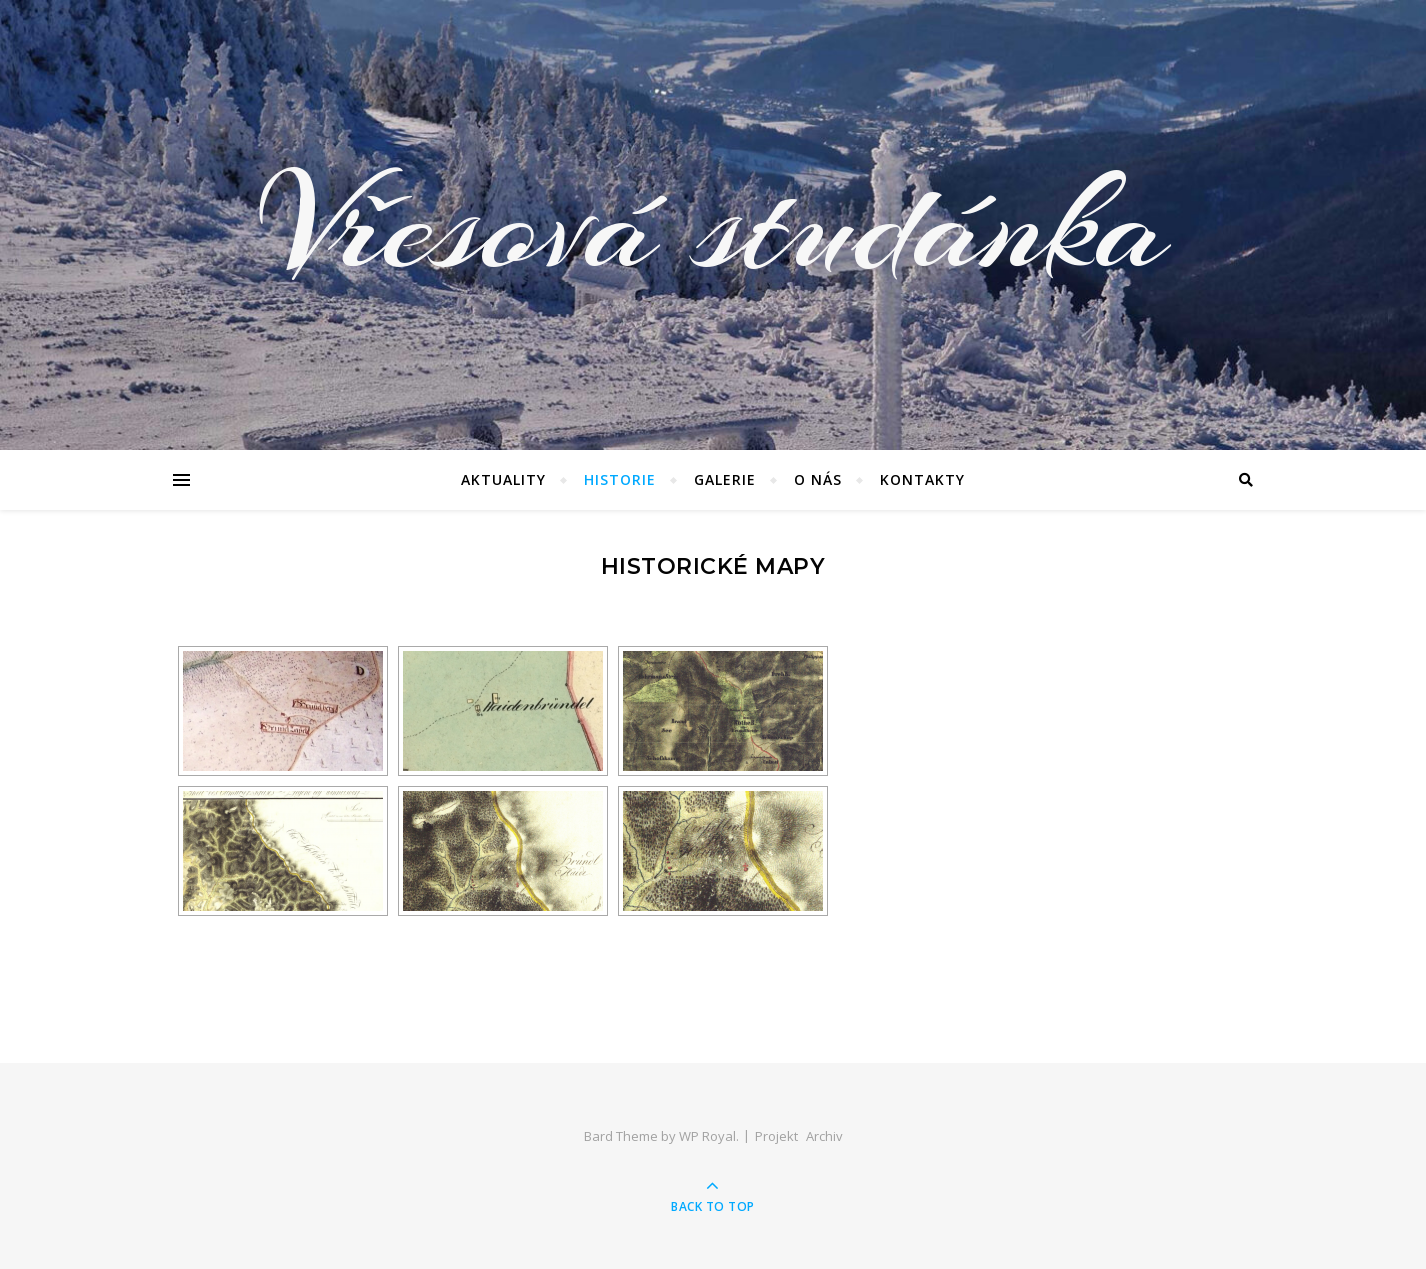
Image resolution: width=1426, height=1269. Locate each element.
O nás (818, 479)
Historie (620, 479)
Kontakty (922, 479)
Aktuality (503, 479)
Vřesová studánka (713, 225)
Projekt (776, 1136)
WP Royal (707, 1136)
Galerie (725, 479)
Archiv (824, 1136)
